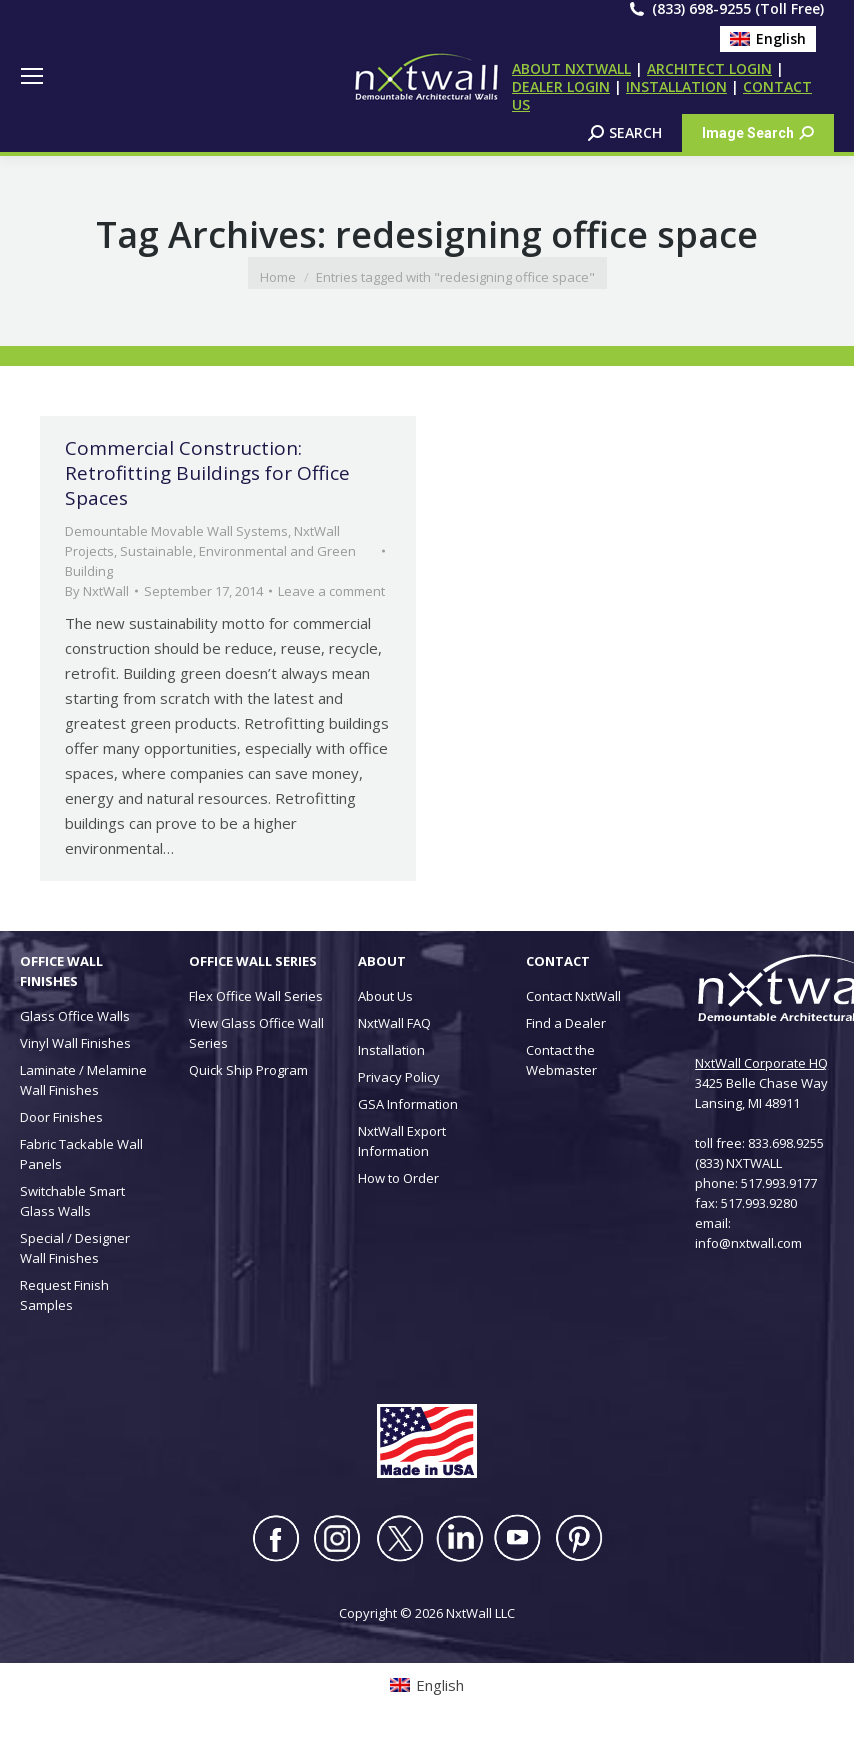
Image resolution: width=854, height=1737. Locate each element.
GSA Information (408, 1104)
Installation (391, 1050)
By (97, 591)
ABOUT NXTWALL (571, 68)
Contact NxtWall (573, 996)
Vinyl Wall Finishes (75, 1043)
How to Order (398, 1178)
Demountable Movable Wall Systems (176, 531)
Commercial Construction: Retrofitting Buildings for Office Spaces (207, 473)
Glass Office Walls (75, 1016)
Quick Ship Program (248, 1070)
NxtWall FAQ (394, 1023)
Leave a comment (331, 591)
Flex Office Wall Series (256, 996)
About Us (385, 996)
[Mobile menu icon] (32, 76)
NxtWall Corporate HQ (761, 1063)
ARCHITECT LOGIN (709, 68)
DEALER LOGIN (561, 86)
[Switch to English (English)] (768, 39)
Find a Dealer (566, 1023)
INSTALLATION (676, 86)
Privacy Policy (399, 1077)
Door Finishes (61, 1117)
